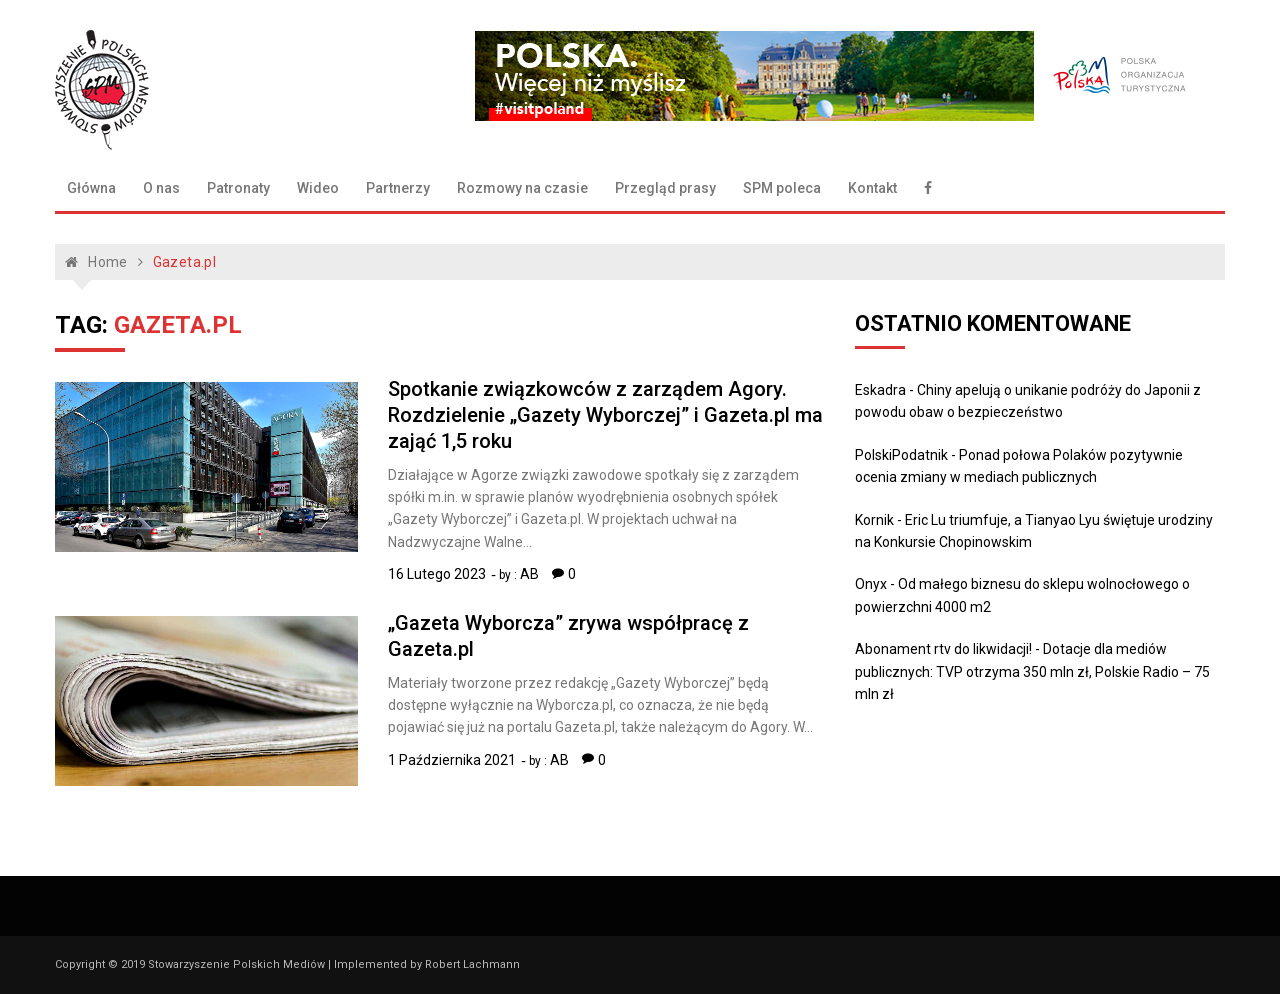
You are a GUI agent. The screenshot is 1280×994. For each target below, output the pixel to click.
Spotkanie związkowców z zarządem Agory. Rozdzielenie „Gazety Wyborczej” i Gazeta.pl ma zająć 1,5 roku (605, 415)
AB (529, 574)
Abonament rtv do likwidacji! (943, 649)
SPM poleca (782, 188)
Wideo (318, 188)
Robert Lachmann (472, 964)
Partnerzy (398, 188)
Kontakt (872, 188)
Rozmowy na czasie (522, 188)
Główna (91, 188)
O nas (161, 188)
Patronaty (238, 188)
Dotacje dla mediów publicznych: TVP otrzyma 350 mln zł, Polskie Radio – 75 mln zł (1032, 671)
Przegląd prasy (665, 188)
